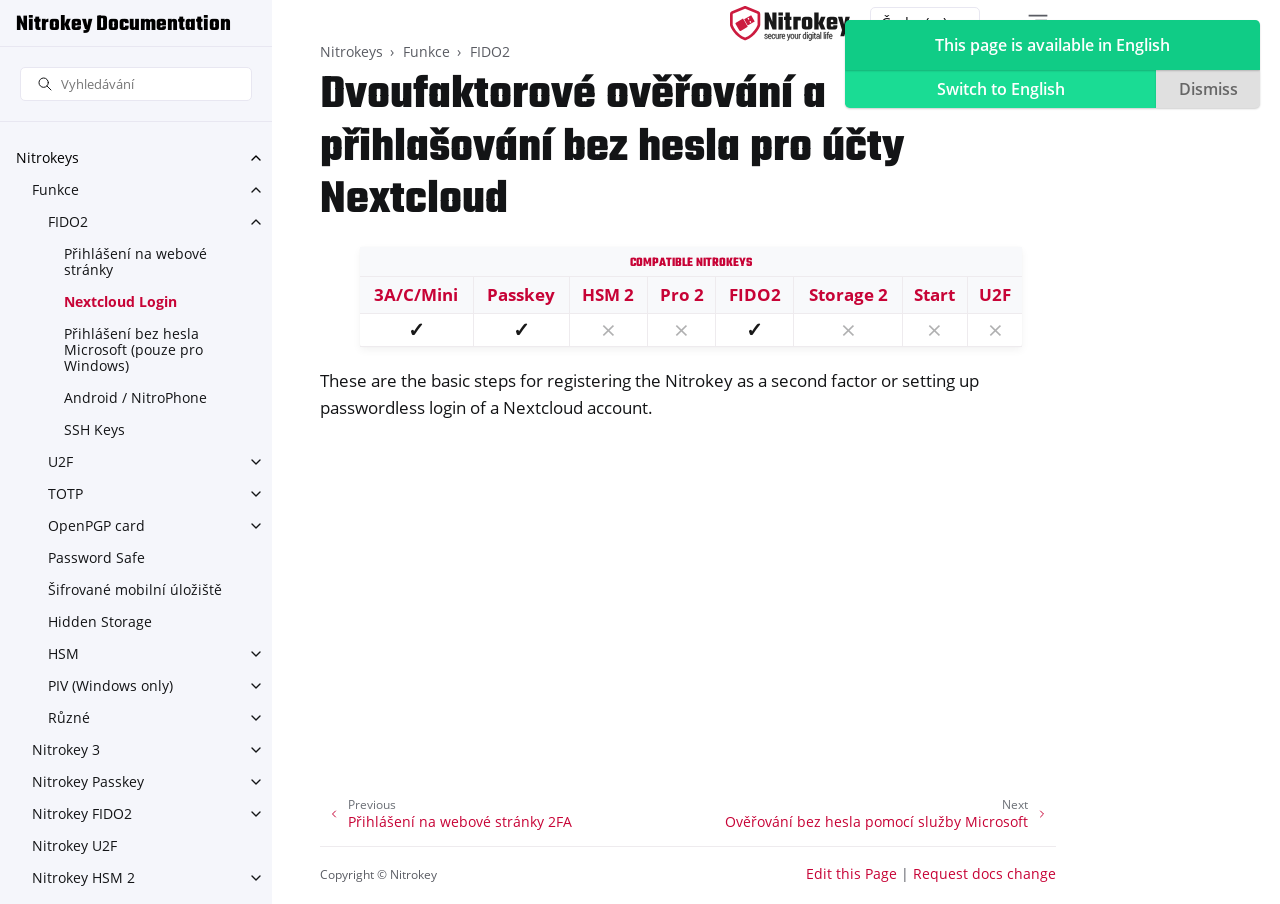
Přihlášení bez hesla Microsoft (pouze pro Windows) (133, 349)
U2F (60, 461)
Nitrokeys (47, 157)
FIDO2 (68, 221)
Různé (69, 717)
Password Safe (96, 557)
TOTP (65, 493)
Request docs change (984, 873)
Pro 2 (682, 294)
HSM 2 (608, 294)
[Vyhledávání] (136, 84)
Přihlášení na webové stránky (135, 261)
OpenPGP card (96, 525)
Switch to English (1001, 89)
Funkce (55, 189)
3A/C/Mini (416, 294)
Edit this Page (851, 873)
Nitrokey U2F (74, 845)
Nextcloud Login (120, 301)
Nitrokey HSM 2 (83, 877)
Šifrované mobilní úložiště (135, 589)
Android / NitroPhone (135, 397)
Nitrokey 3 (66, 749)
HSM (63, 653)
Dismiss (1208, 89)
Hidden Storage (100, 621)
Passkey (521, 294)
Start (934, 294)
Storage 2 (848, 294)
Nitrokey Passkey (88, 781)
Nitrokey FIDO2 (82, 813)
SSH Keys (94, 429)
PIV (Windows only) (110, 685)
